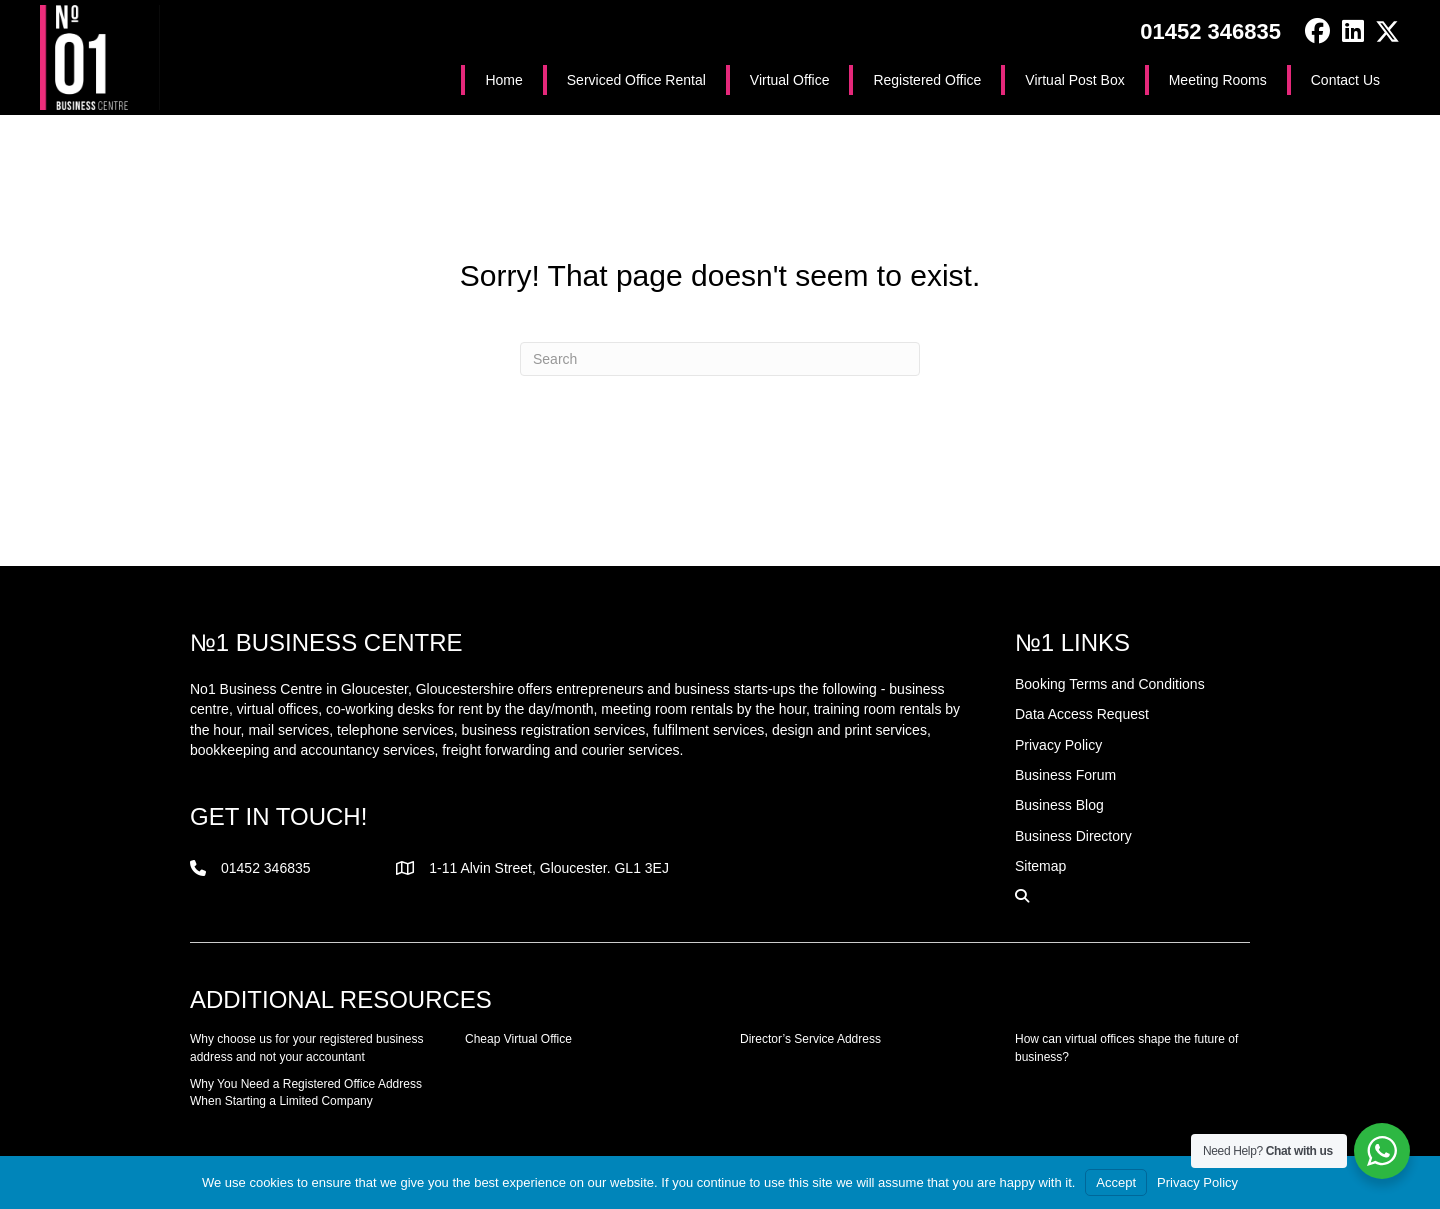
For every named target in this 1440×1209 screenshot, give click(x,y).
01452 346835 (1210, 31)
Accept (1116, 1182)
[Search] (720, 359)
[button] (1317, 31)
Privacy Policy (1197, 1182)
